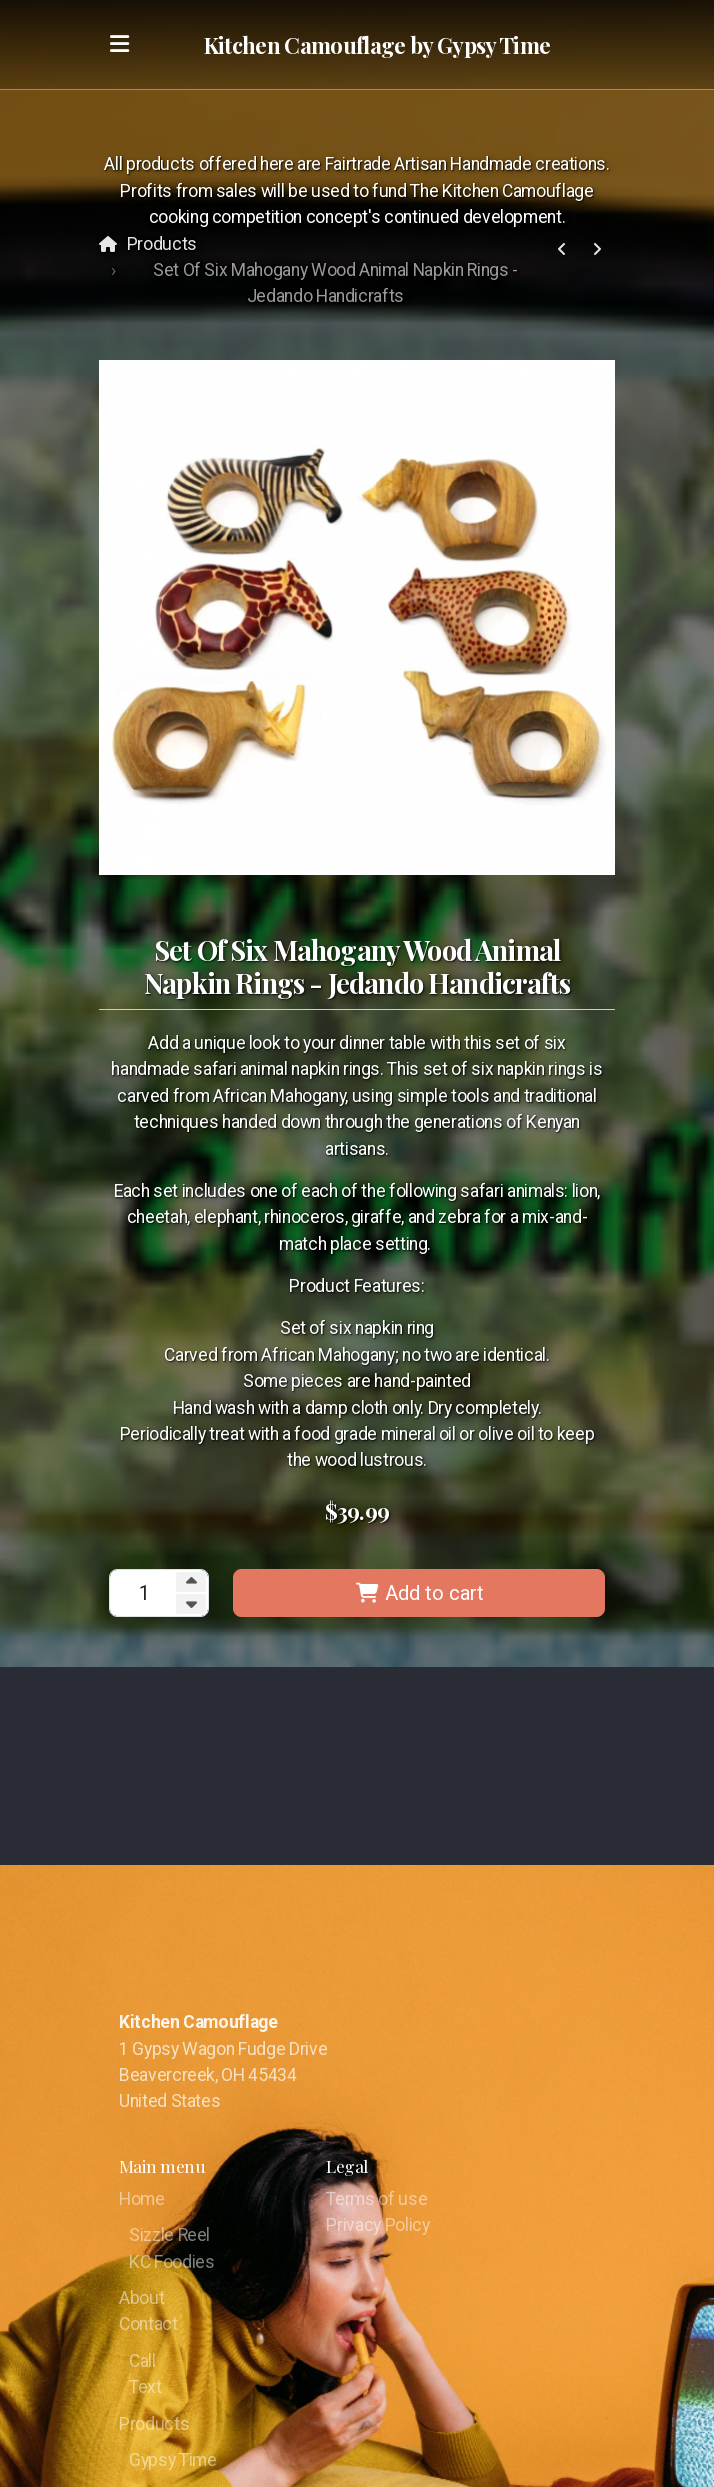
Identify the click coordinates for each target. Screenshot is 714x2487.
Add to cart (419, 1593)
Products (162, 244)
